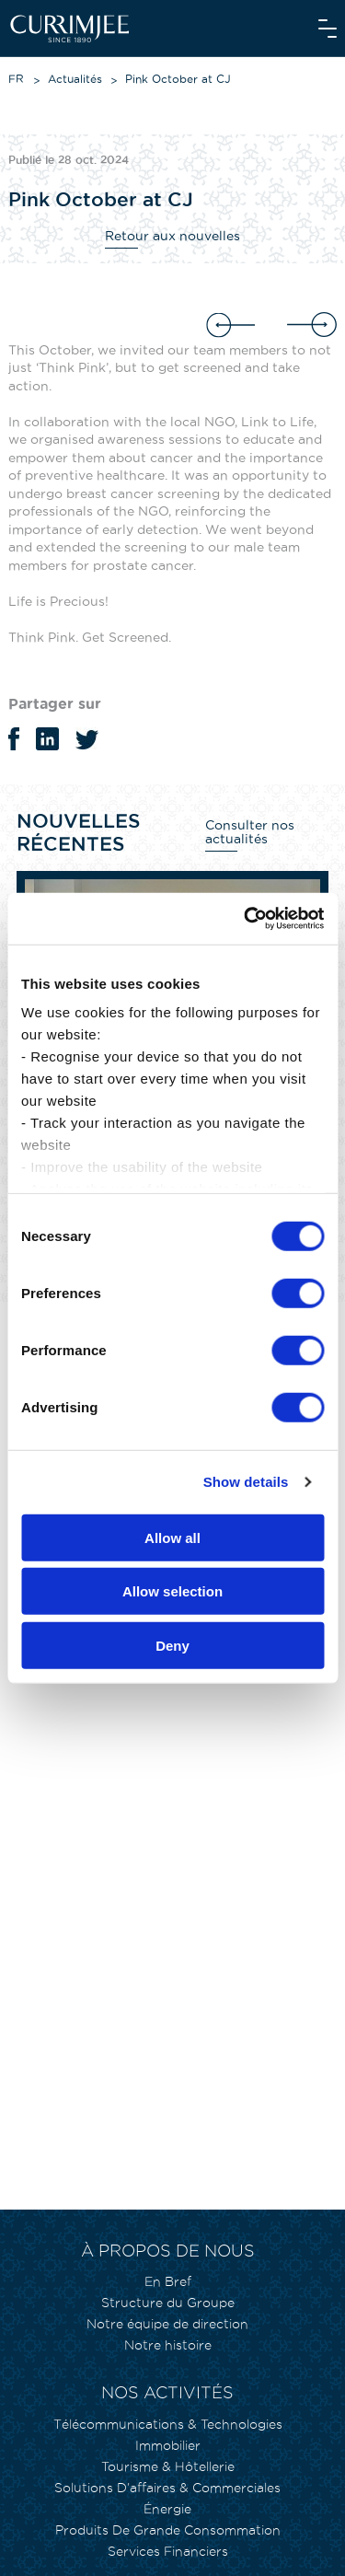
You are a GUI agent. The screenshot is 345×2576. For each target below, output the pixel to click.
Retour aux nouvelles (172, 235)
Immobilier (168, 2445)
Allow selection (172, 1591)
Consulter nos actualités (249, 831)
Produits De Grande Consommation (168, 2530)
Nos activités (167, 2392)
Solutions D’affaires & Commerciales (167, 2487)
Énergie (167, 2508)
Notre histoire (168, 2345)
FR (16, 79)
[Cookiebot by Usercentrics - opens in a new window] (245, 919)
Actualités (75, 79)
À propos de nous (168, 2250)
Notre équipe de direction (167, 2323)
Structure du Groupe (168, 2302)
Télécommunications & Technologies (167, 2424)
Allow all (172, 1537)
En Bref (167, 2281)
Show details (246, 1482)
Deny (172, 1645)
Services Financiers (168, 2551)
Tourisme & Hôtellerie (168, 2466)
